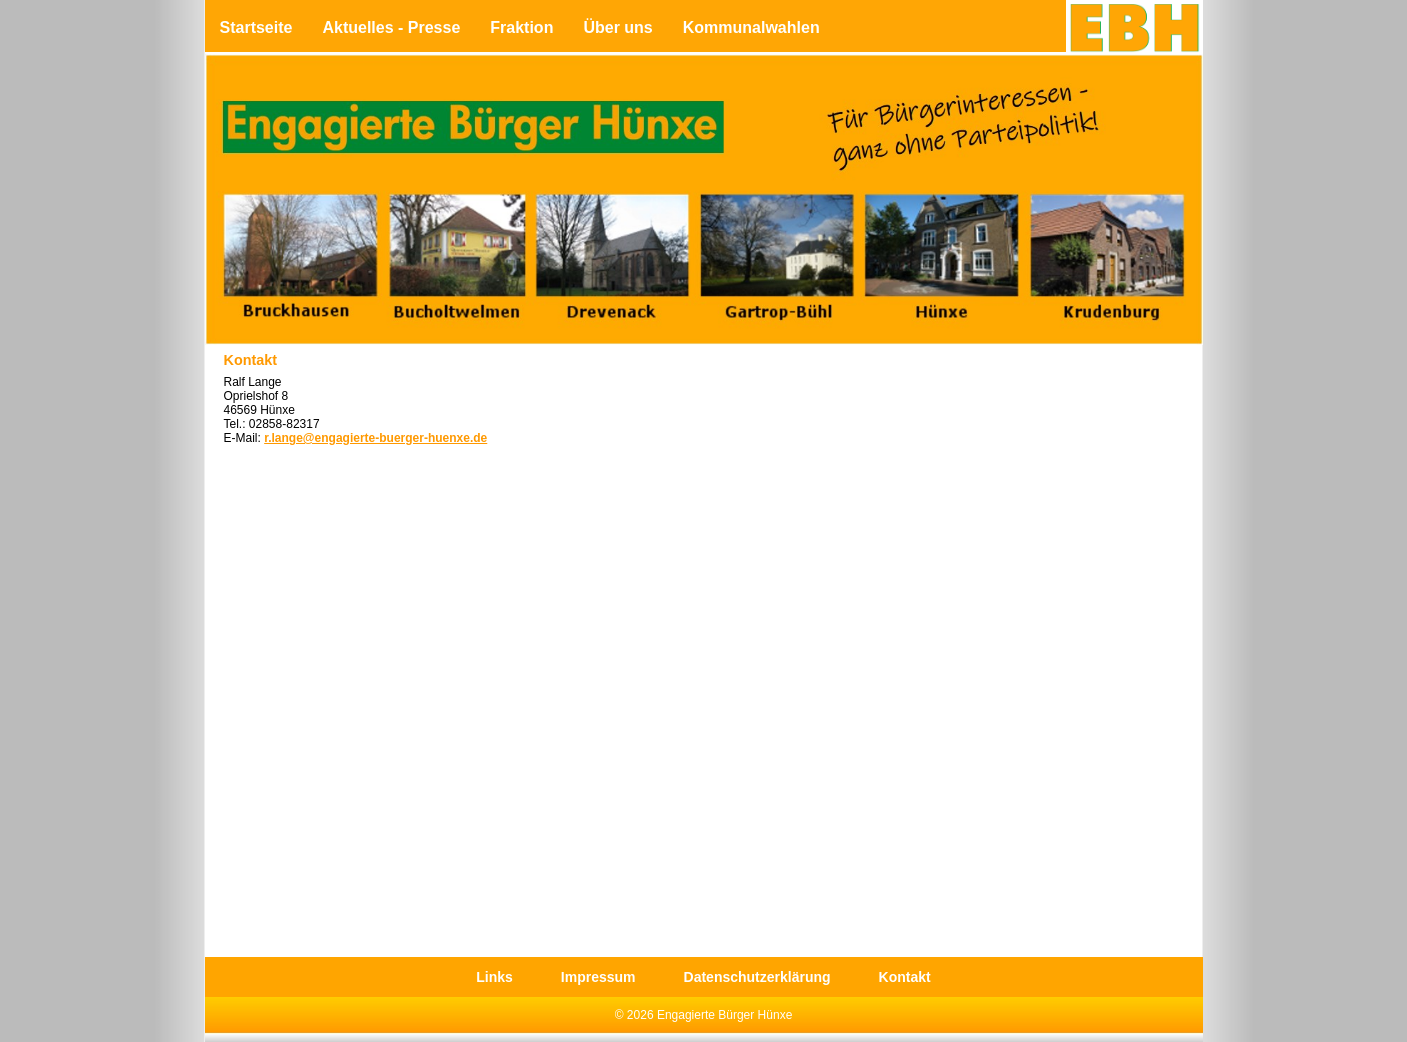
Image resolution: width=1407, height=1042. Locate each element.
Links (494, 977)
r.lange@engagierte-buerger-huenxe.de (375, 438)
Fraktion (521, 27)
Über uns (617, 27)
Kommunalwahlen (751, 27)
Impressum (598, 977)
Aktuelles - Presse (391, 27)
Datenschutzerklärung (757, 977)
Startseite (256, 27)
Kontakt (905, 977)
